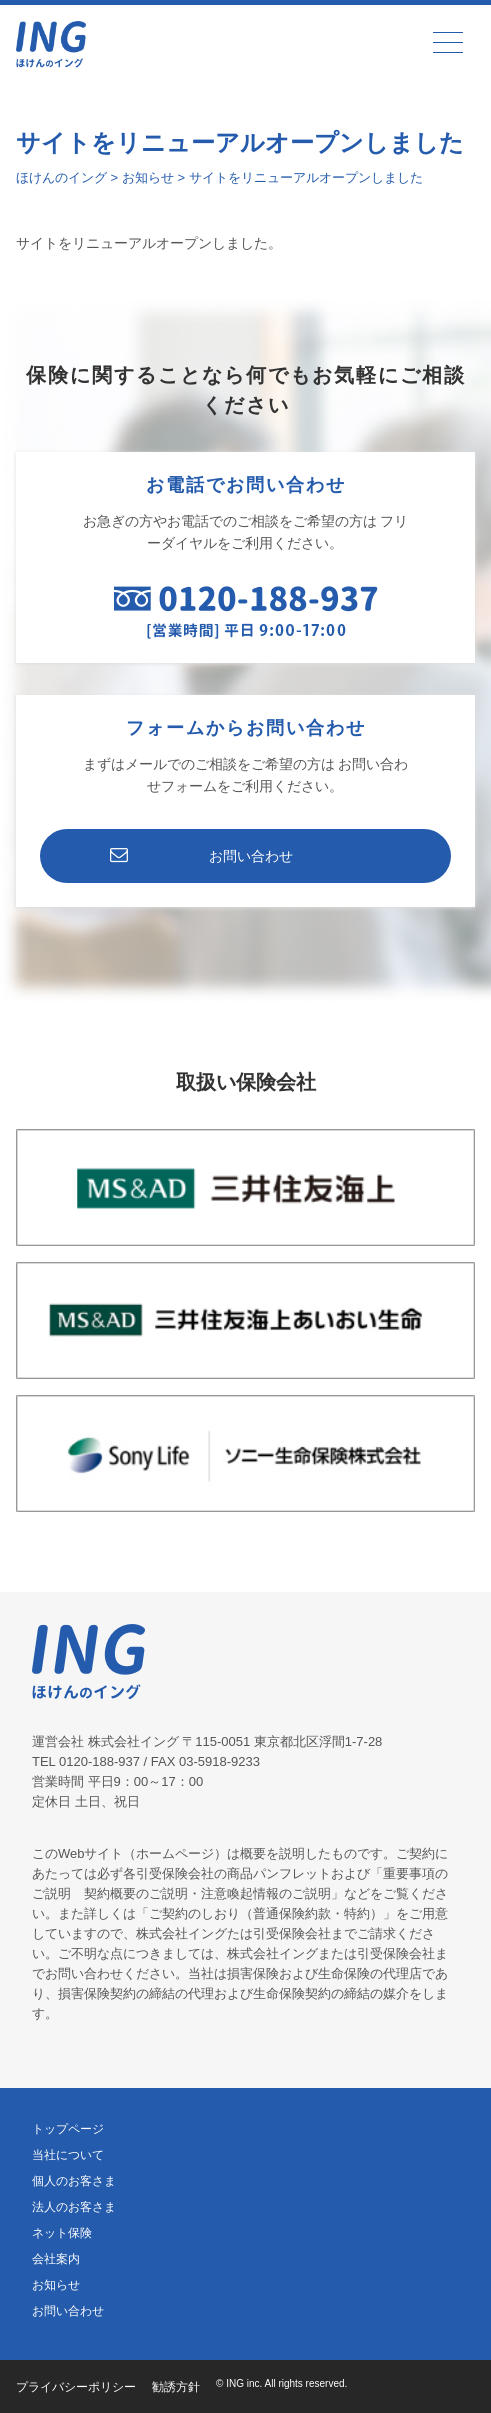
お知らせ (56, 2285)
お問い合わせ (251, 856)
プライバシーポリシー (76, 2387)
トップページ (68, 2129)
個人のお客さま (74, 2181)
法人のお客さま (74, 2207)
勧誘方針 (176, 2387)
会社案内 (56, 2259)
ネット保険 (62, 2233)
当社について (68, 2155)
